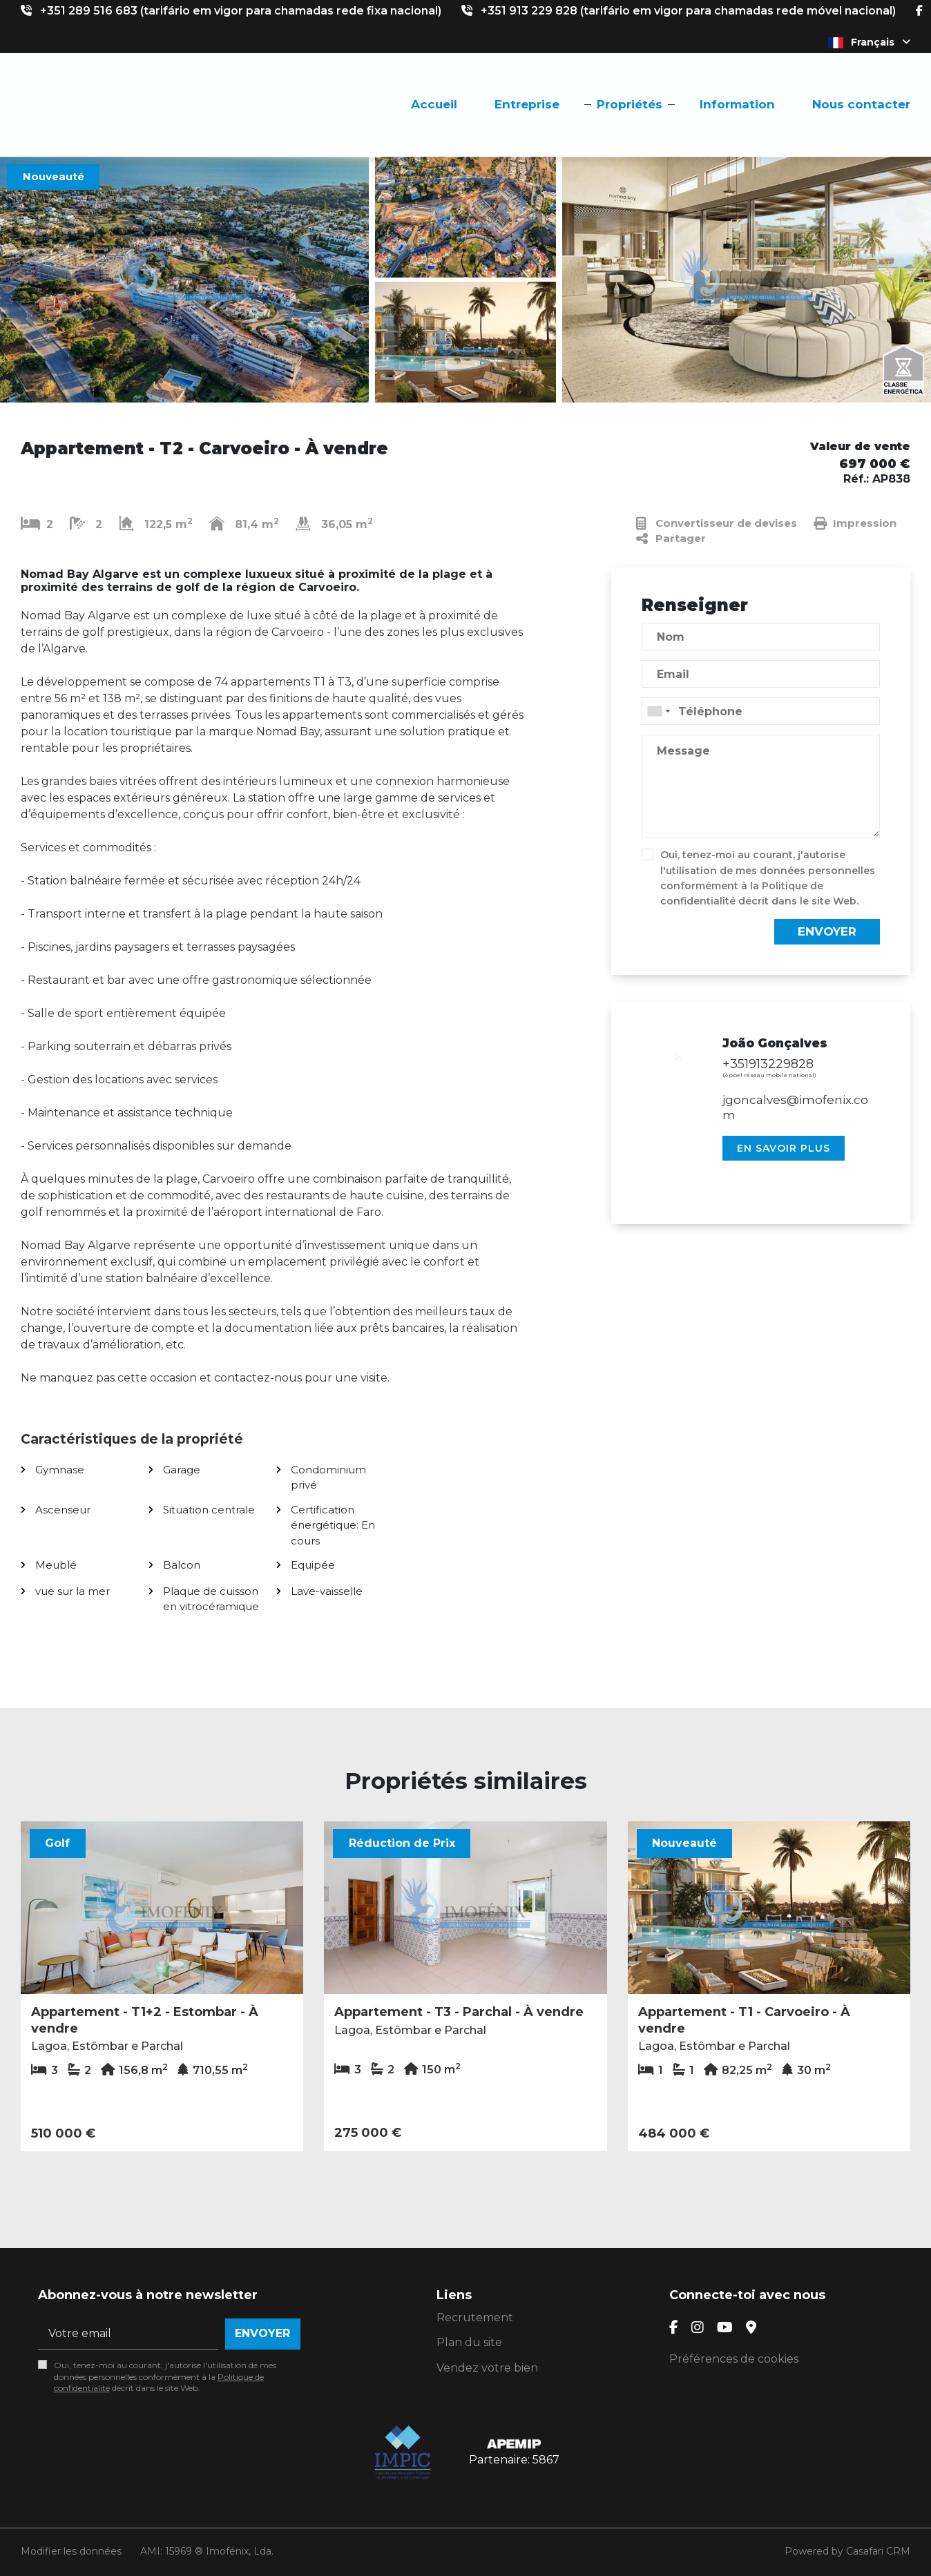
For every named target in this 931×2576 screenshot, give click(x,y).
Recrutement (474, 2317)
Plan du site (469, 2342)
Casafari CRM (878, 2551)
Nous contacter (861, 104)
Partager (671, 538)
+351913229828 (768, 1064)
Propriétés (629, 104)
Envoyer (827, 931)
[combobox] (760, 711)
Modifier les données (71, 2551)
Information (737, 104)
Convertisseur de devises (716, 523)
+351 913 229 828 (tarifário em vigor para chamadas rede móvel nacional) (688, 10)
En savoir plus (783, 1148)
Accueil (434, 104)
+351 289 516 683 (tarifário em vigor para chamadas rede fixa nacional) (240, 10)
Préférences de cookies (733, 2358)
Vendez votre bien (487, 2367)
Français (869, 42)
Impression (855, 523)
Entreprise (527, 104)
